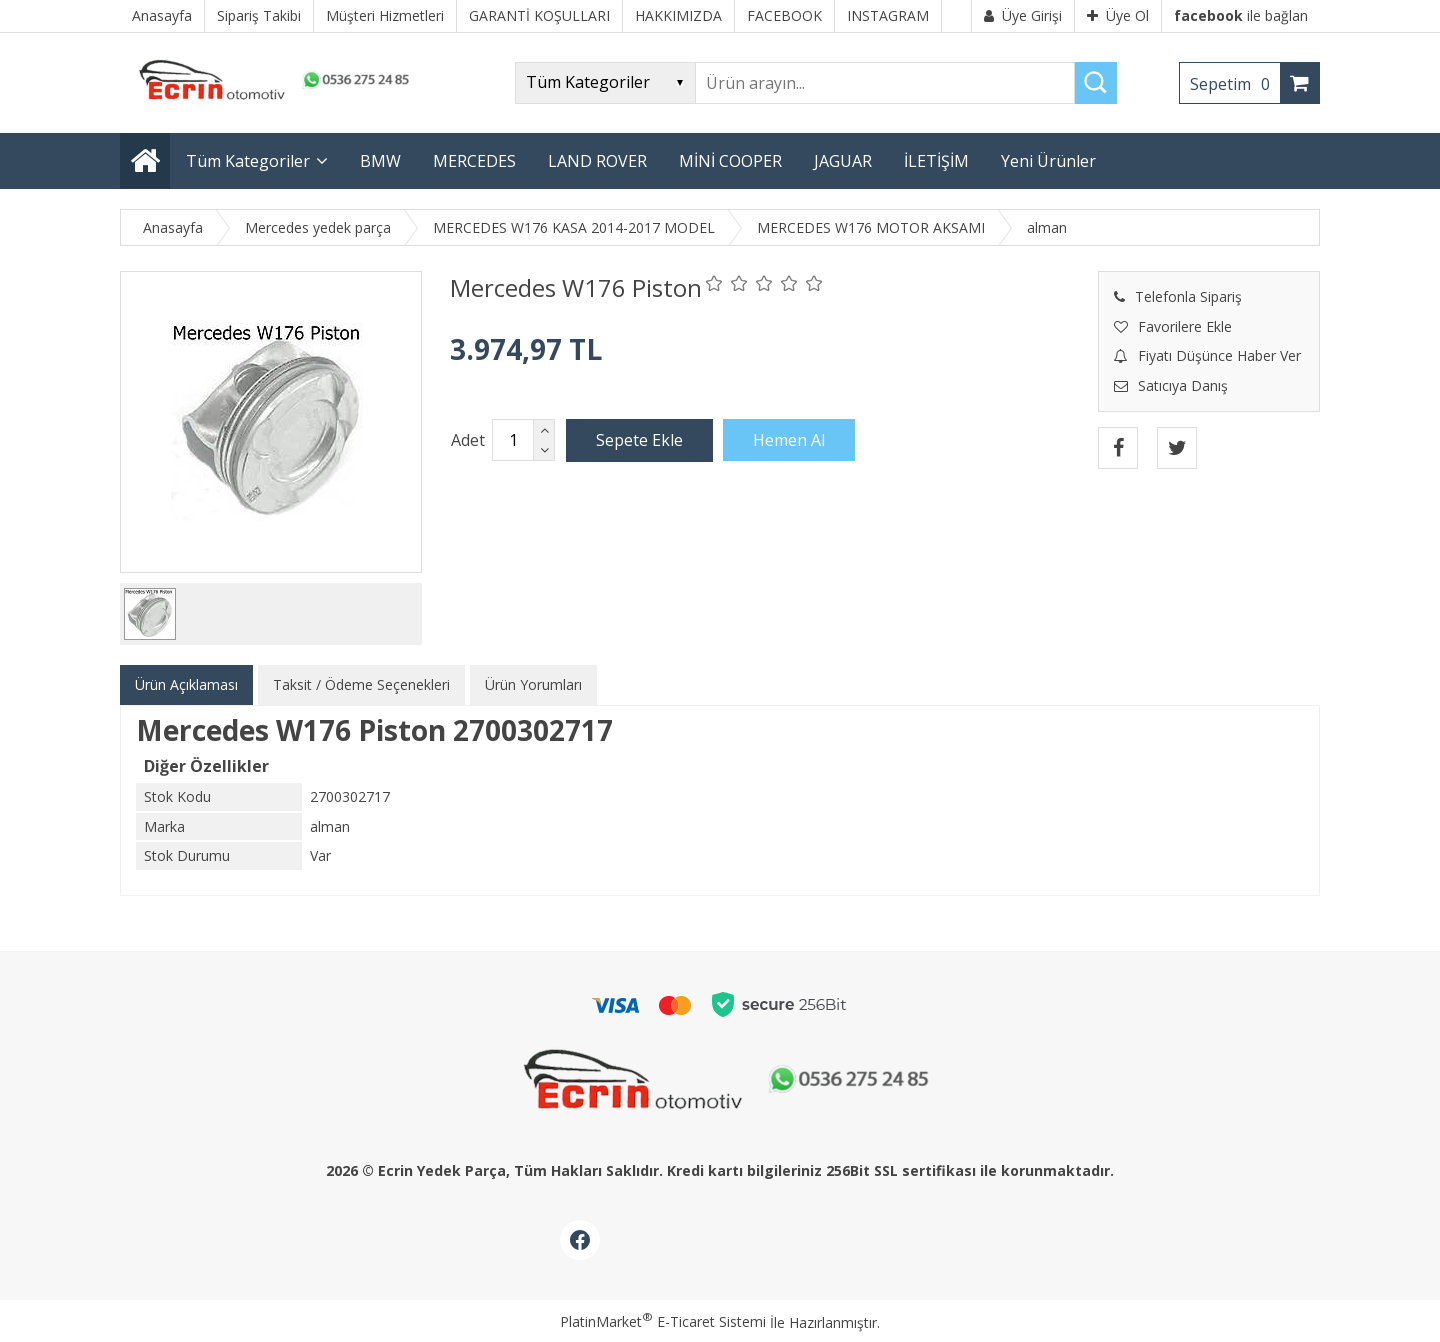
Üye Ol (1118, 15)
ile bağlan (1241, 15)
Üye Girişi (1023, 15)
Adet (468, 440)
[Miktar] (513, 440)
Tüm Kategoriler (248, 161)
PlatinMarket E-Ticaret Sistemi (663, 1321)
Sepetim (1235, 84)
